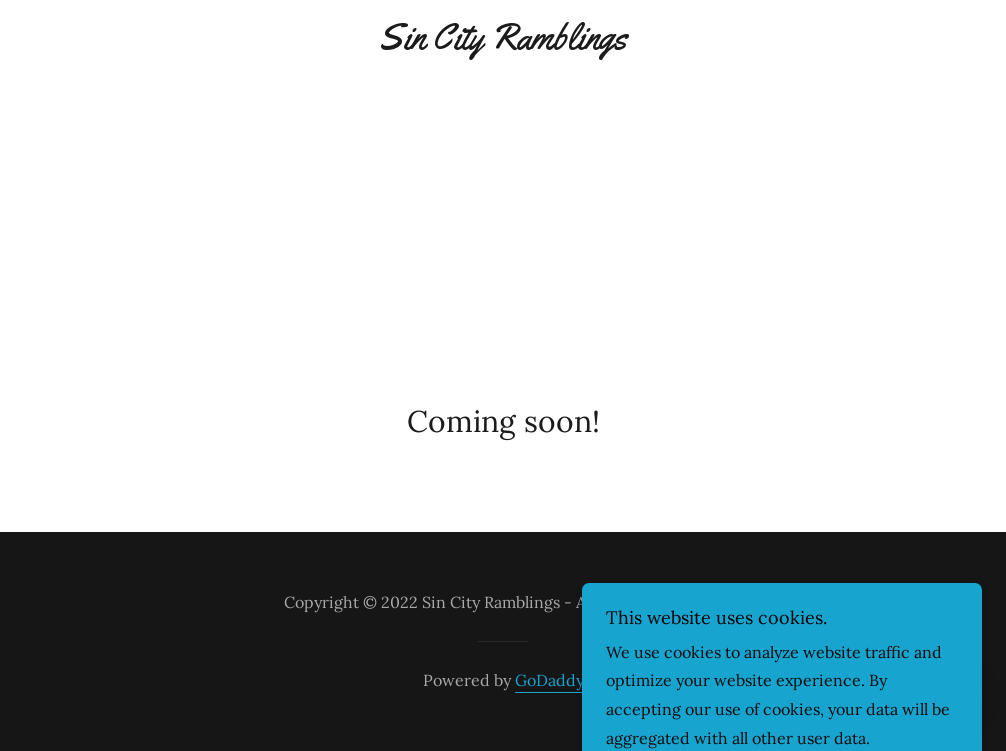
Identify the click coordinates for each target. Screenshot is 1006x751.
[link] (503, 43)
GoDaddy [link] (549, 680)
